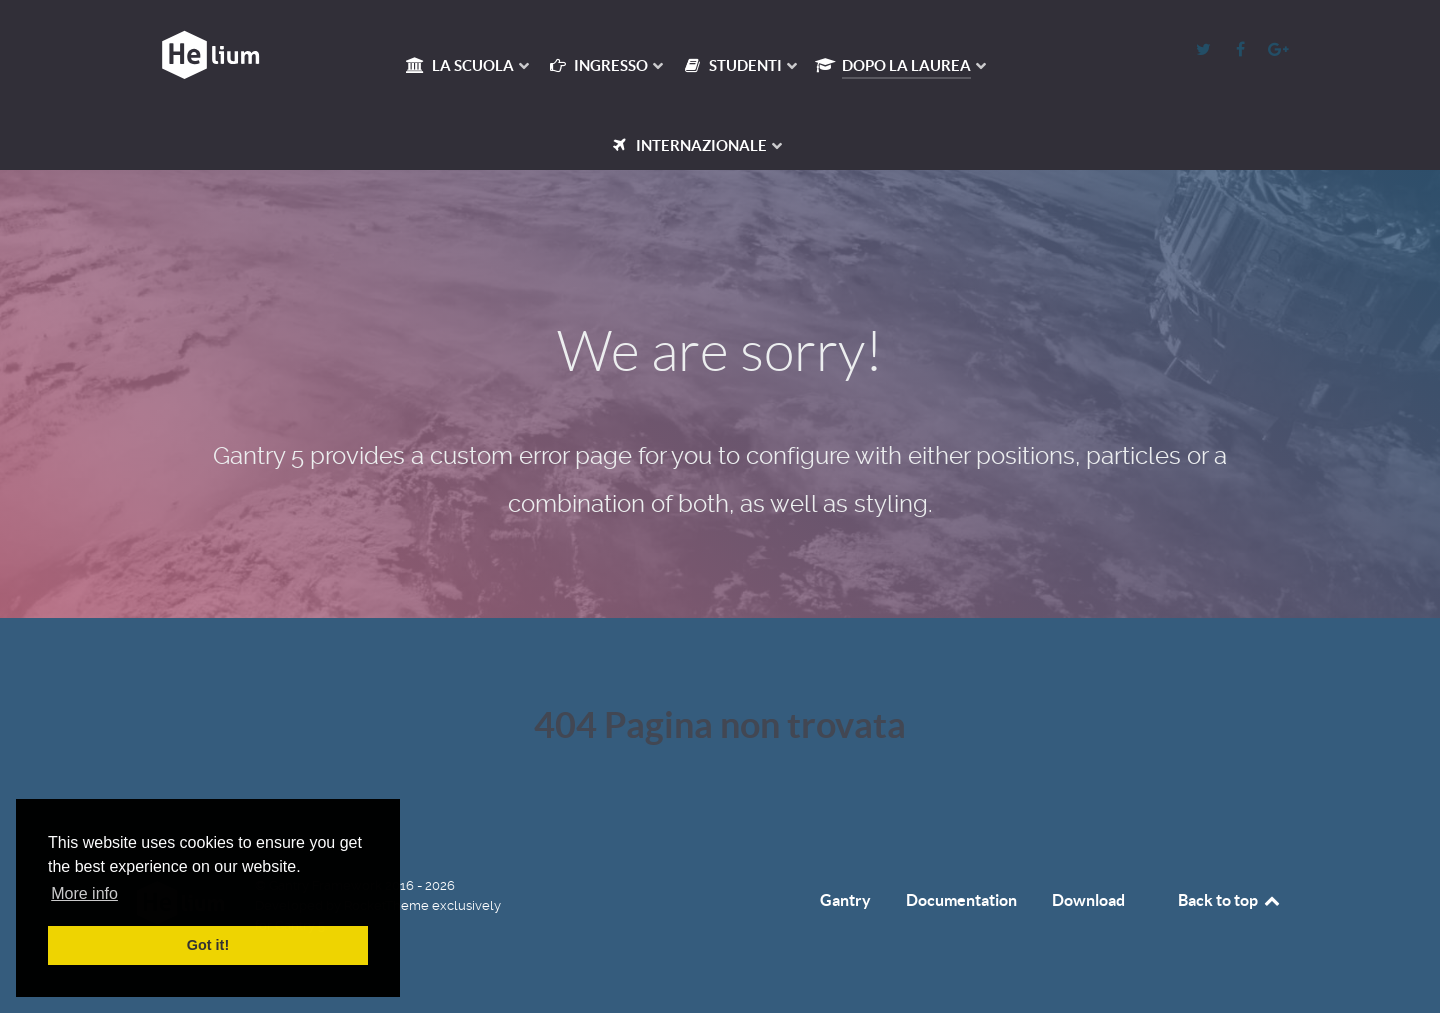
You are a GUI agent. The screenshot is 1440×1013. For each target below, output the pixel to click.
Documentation (961, 900)
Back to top (1230, 900)
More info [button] (84, 893)
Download (1088, 900)
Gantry (845, 900)
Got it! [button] (208, 945)
